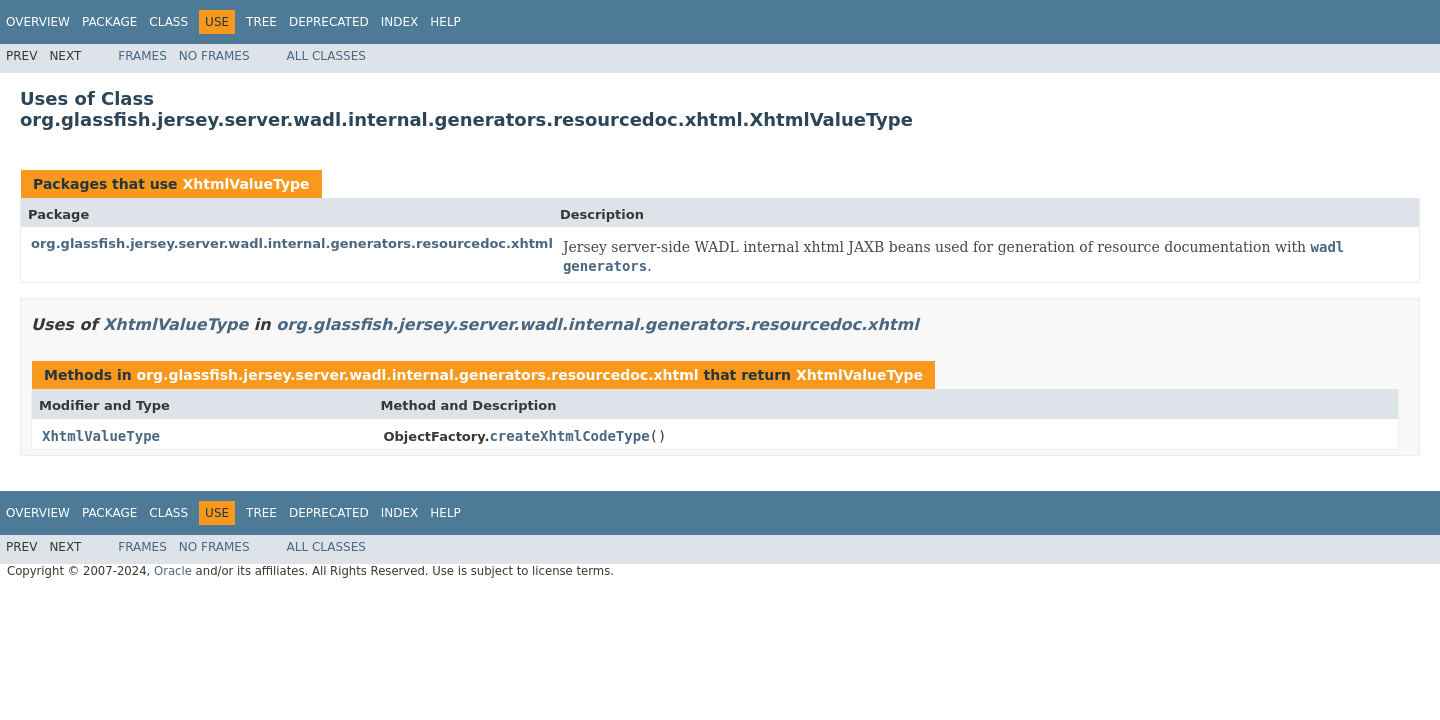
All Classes (326, 56)
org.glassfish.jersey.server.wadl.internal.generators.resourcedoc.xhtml (292, 243)
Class (168, 22)
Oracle (173, 571)
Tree (261, 22)
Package (109, 22)
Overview (38, 22)
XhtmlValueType (245, 184)
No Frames (214, 56)
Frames (142, 56)
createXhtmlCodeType (569, 436)
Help (445, 22)
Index (400, 22)
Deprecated (329, 22)
